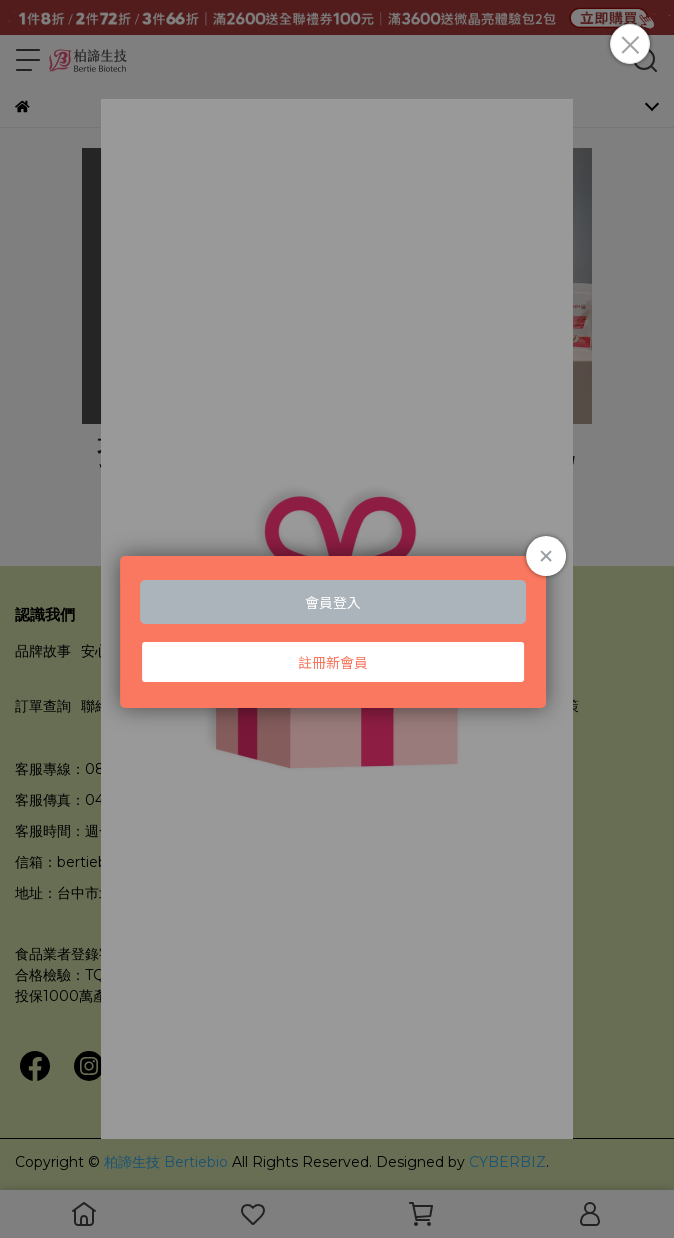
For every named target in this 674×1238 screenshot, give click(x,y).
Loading (337, 631)
